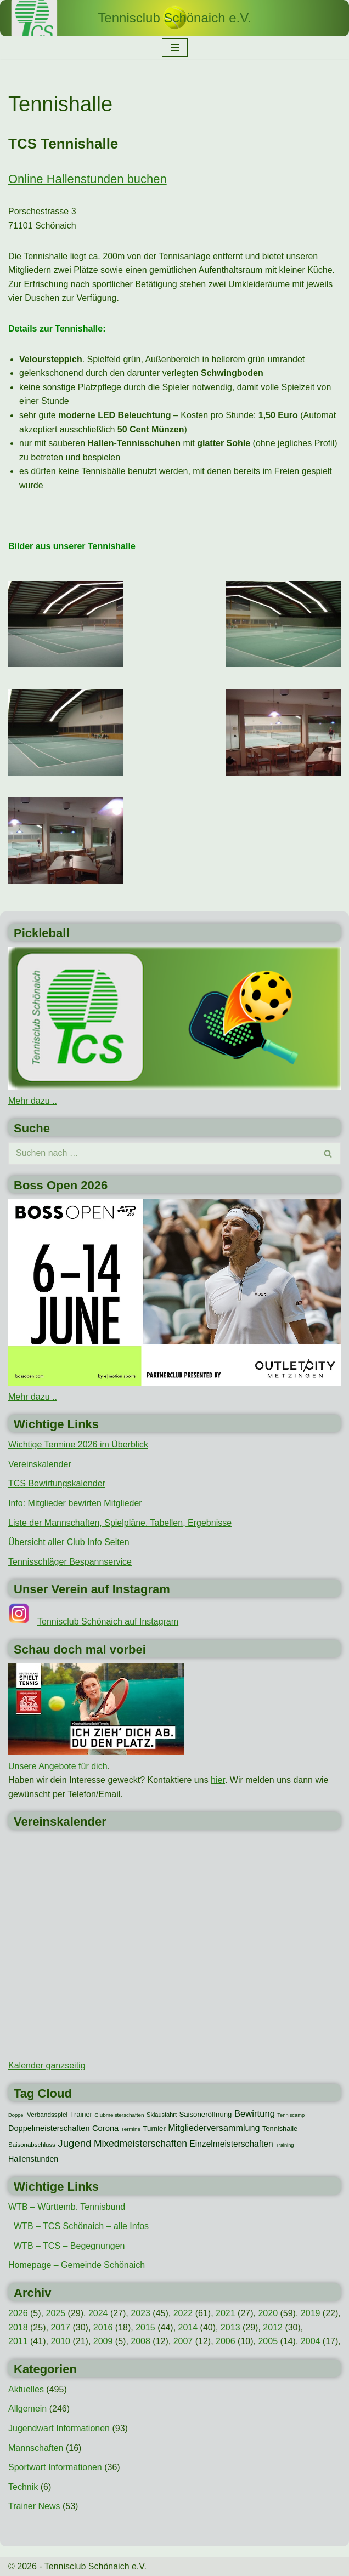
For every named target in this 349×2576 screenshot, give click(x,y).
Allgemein (27, 2408)
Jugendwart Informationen (59, 2428)
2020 (268, 2313)
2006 (225, 2341)
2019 (310, 2313)
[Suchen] (162, 1153)
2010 (60, 2341)
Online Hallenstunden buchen (87, 179)
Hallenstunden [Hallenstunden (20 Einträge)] (33, 2159)
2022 (183, 2313)
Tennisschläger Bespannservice (70, 1561)
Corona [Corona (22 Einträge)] (105, 2128)
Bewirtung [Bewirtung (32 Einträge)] (254, 2113)
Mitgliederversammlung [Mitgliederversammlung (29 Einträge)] (214, 2128)
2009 (103, 2341)
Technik (23, 2487)
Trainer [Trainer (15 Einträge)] (81, 2114)
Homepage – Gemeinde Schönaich (76, 2265)
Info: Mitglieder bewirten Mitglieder (75, 1503)
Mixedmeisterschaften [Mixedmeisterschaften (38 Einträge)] (140, 2143)
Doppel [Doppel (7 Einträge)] (16, 2115)
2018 (18, 2327)
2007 (183, 2341)
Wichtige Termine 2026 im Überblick (78, 1444)
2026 (18, 2313)
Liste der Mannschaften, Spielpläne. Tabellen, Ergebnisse (120, 1523)
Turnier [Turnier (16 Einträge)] (154, 2128)
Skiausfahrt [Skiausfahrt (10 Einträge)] (162, 2114)
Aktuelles (26, 2389)
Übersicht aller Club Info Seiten (69, 1542)
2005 (268, 2341)
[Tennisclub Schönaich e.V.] (174, 18)
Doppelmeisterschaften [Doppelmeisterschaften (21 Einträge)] (48, 2128)
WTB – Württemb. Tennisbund (66, 2207)
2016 (103, 2327)
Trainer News (34, 2506)
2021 (225, 2313)
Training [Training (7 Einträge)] (284, 2145)
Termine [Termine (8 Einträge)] (130, 2129)
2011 (18, 2341)
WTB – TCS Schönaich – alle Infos (81, 2226)
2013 (230, 2327)
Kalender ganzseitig (47, 2065)
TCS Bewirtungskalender (56, 1483)
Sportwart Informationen (55, 2467)
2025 (55, 2313)
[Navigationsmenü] (175, 47)
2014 (188, 2327)
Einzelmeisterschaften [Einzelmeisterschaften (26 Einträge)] (231, 2143)
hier (218, 1780)
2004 (310, 2341)
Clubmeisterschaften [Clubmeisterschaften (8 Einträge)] (119, 2115)
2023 (140, 2313)
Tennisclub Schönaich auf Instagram (107, 1621)
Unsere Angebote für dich (58, 1766)
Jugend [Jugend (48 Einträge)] (74, 2143)
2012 (273, 2327)
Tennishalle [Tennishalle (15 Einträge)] (279, 2128)
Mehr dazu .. (32, 1100)
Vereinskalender (39, 1464)
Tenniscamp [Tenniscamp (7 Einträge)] (291, 2115)
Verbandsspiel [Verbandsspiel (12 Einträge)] (47, 2114)
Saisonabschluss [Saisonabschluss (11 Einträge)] (31, 2144)
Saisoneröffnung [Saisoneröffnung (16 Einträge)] (205, 2114)
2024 (98, 2313)
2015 (145, 2327)
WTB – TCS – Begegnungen (69, 2245)
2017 (60, 2327)
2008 (140, 2341)
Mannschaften (36, 2448)
